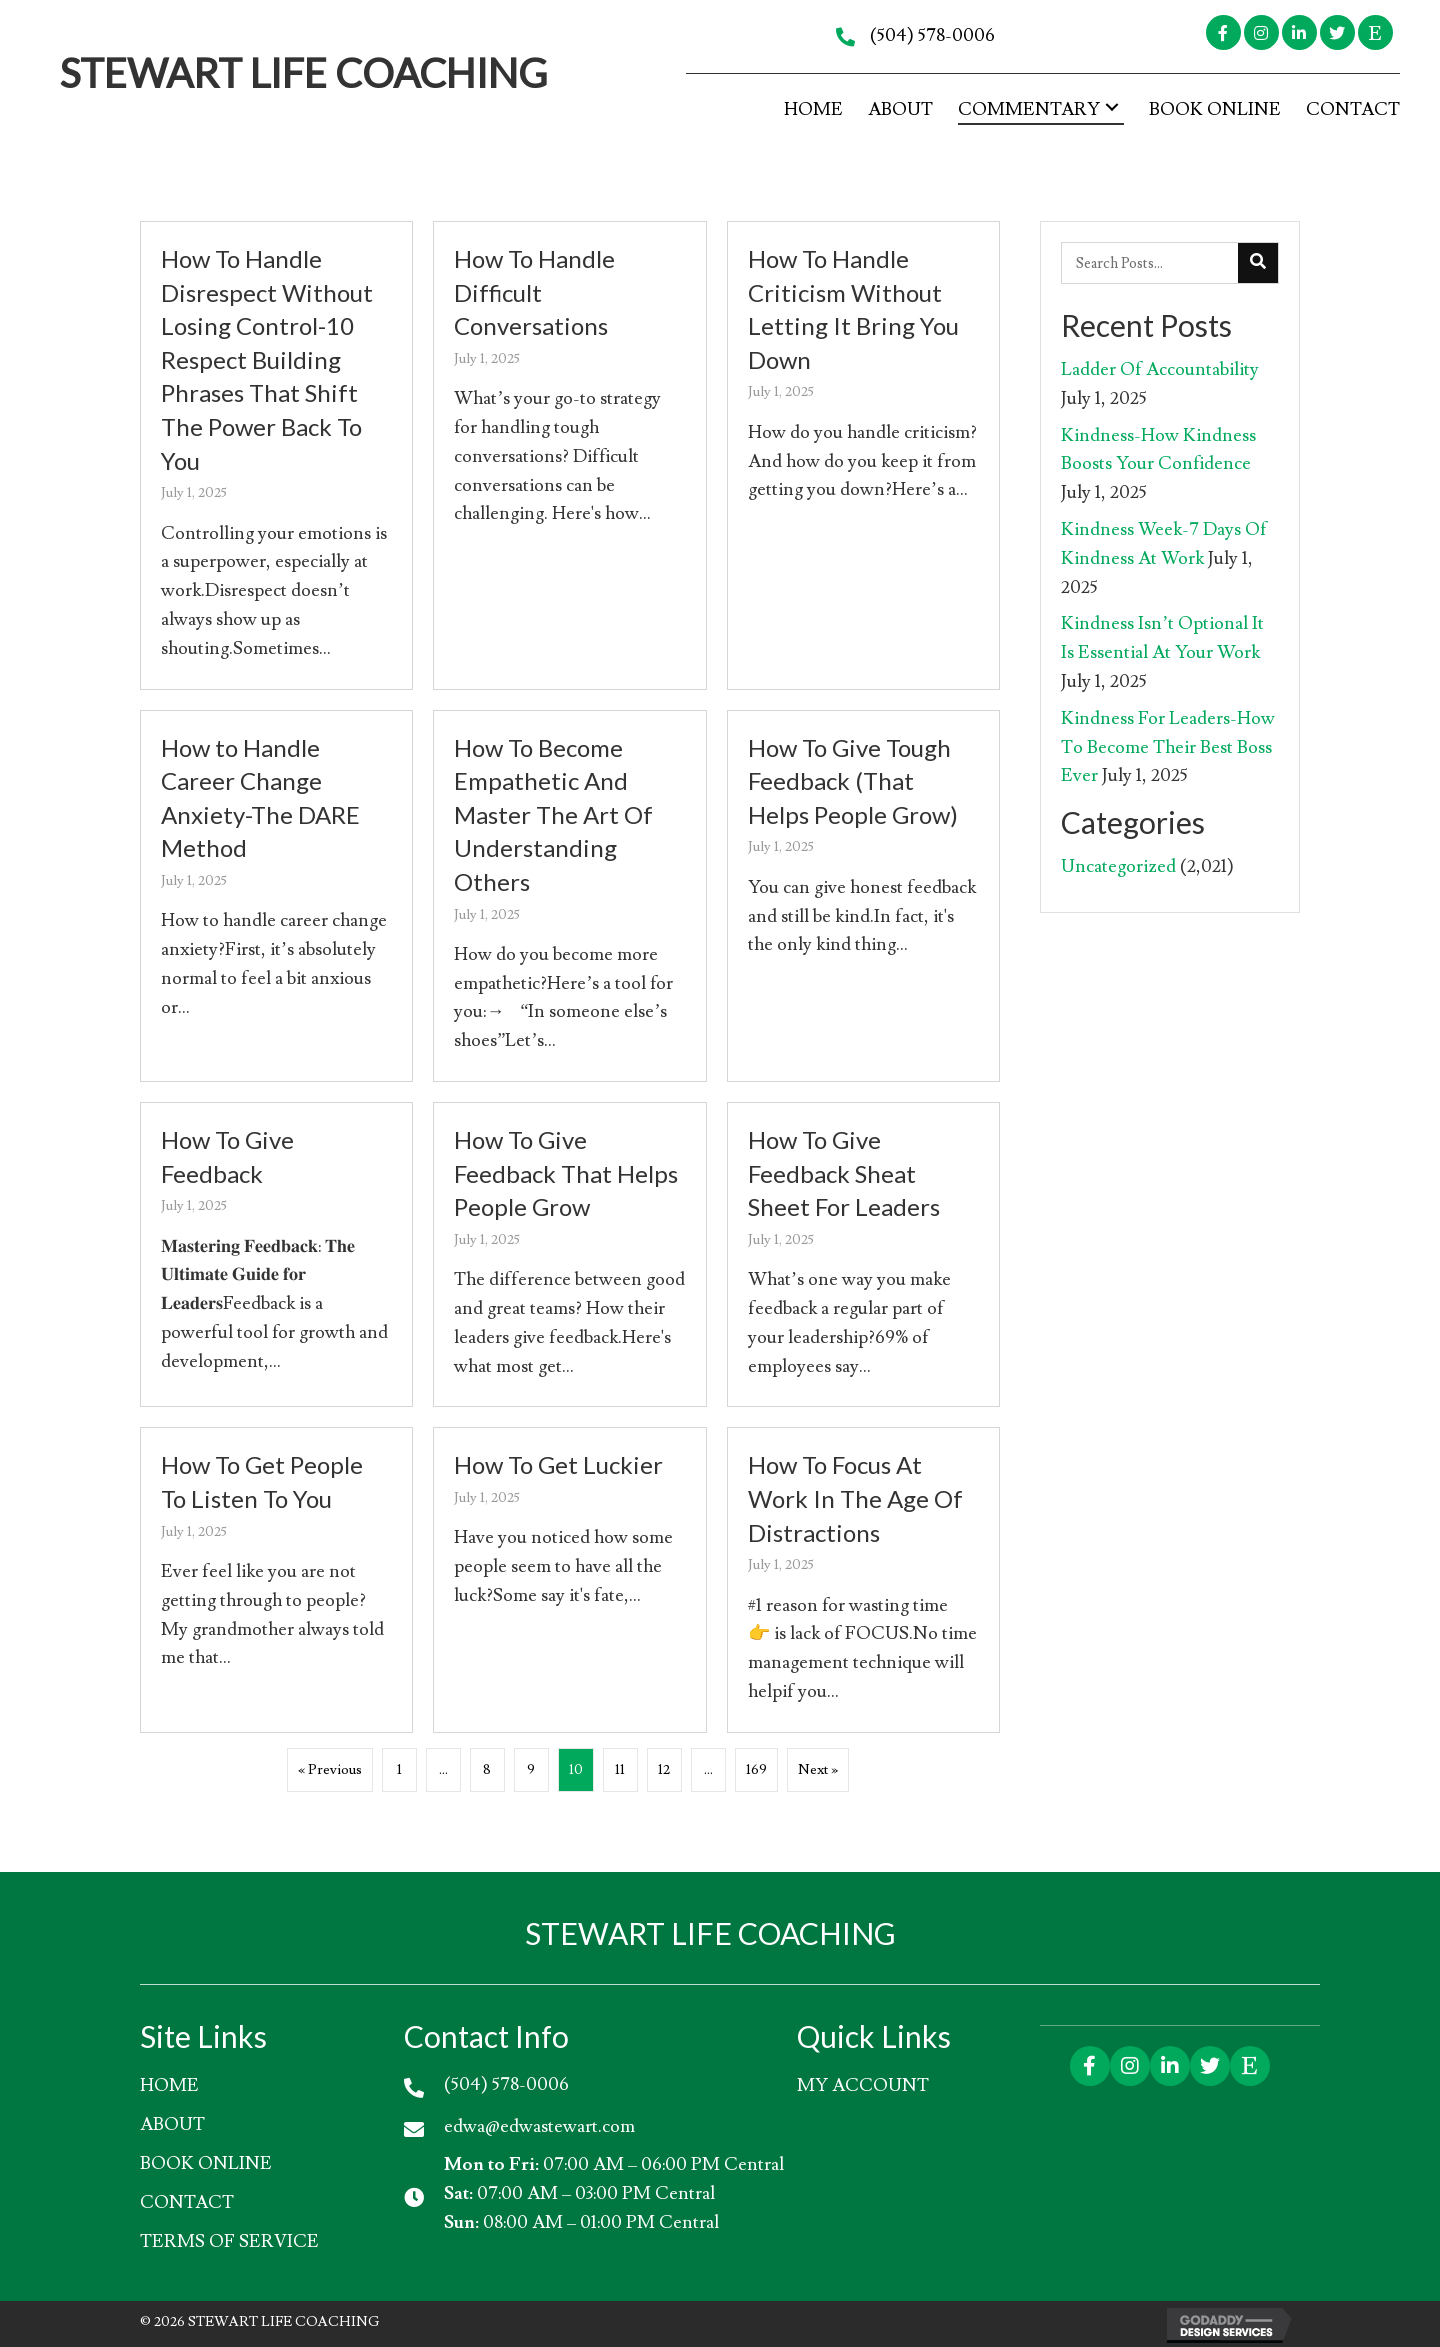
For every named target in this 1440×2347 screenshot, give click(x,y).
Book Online (206, 2163)
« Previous (330, 1770)
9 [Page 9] (531, 1770)
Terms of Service (229, 2241)
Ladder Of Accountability (1160, 369)
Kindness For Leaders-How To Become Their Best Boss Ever (1168, 747)
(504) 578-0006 (932, 35)
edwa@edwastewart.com (539, 2126)
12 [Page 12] (664, 1770)
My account (863, 2085)
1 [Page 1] (399, 1770)
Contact (187, 2202)
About (172, 2124)
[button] (1223, 32)
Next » (818, 1770)
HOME (169, 2085)
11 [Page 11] (620, 1770)
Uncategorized (1118, 866)
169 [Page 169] (756, 1770)
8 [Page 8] (487, 1770)
